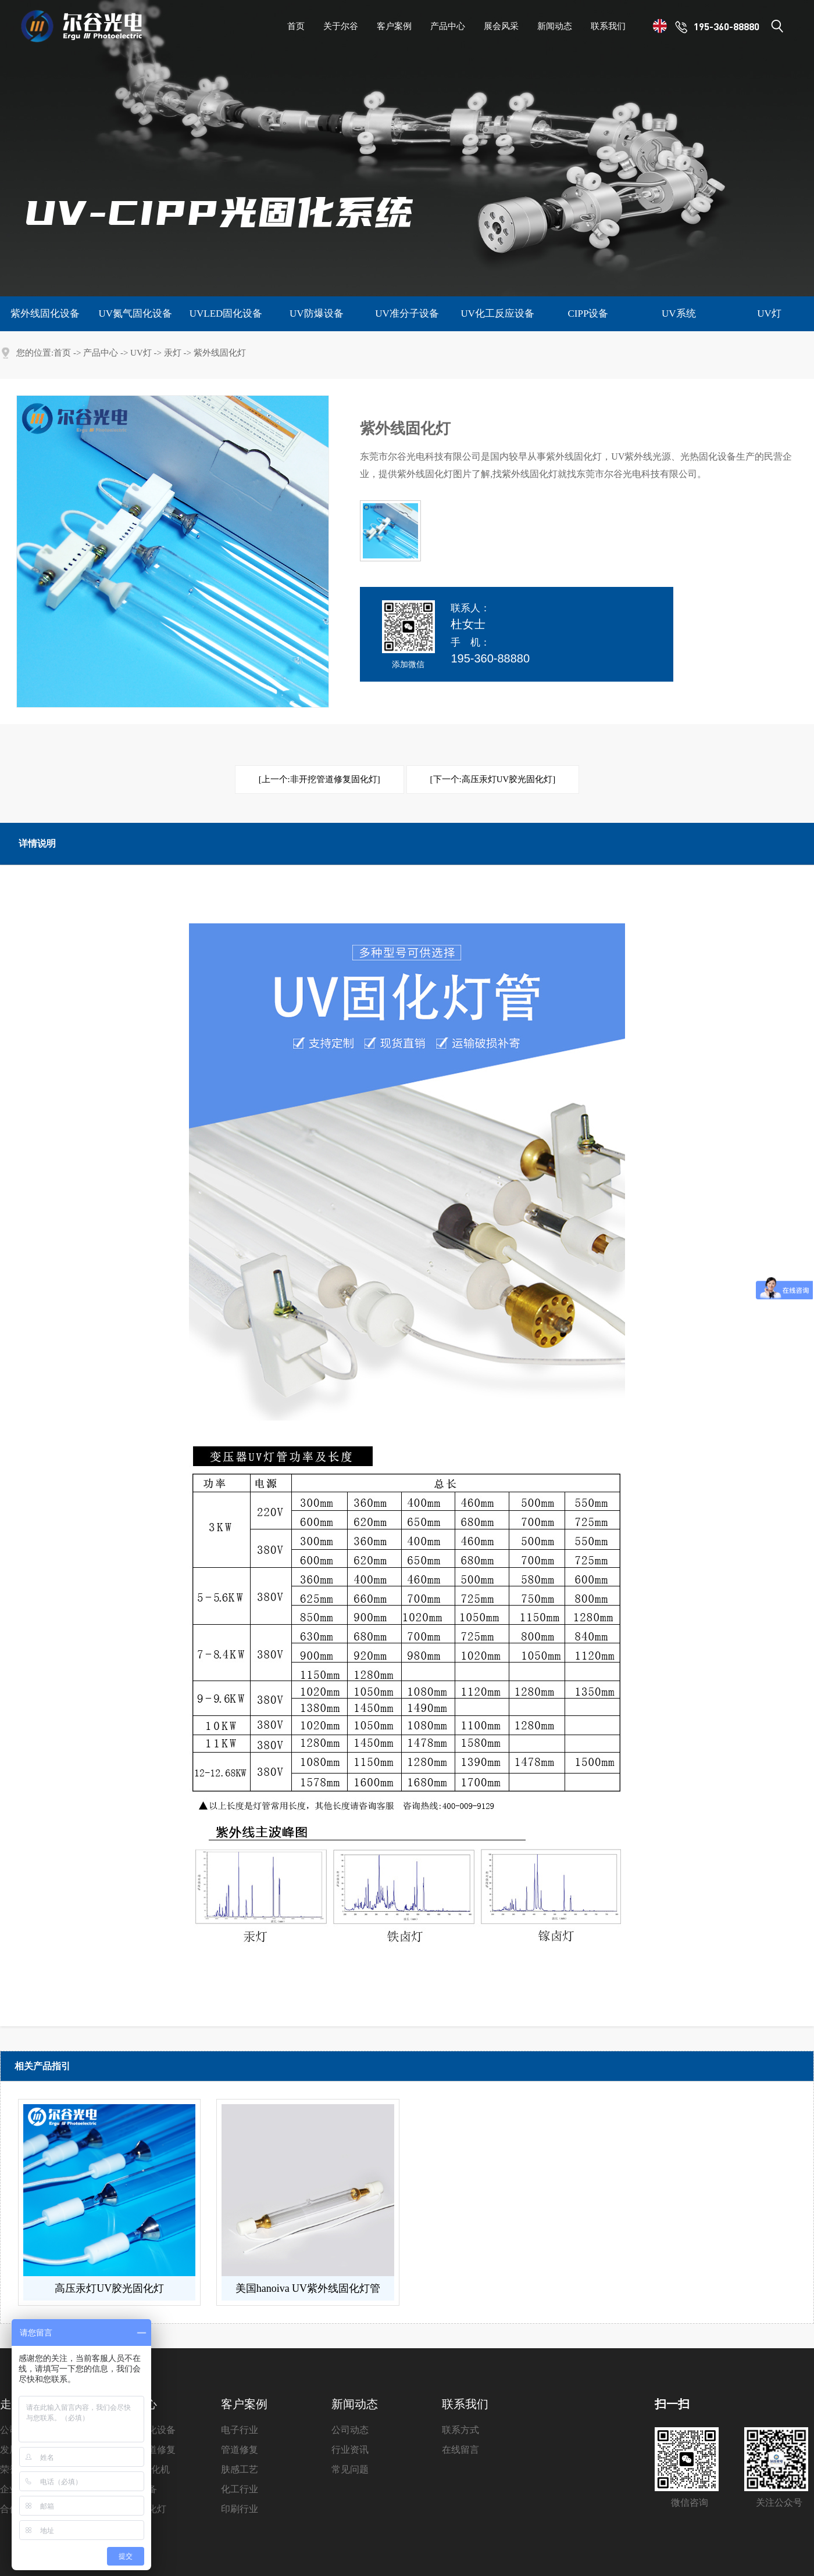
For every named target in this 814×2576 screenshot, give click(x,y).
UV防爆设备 (317, 313)
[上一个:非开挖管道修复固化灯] (319, 779)
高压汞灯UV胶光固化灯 (109, 2288)
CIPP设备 (588, 313)
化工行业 (239, 2489)
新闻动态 (354, 2404)
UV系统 (679, 313)
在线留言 (460, 2450)
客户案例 (244, 2404)
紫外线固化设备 (45, 313)
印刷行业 (239, 2509)
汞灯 (172, 353)
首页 (62, 353)
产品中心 (100, 353)
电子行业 (239, 2430)
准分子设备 (133, 2489)
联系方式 (460, 2430)
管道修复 (239, 2450)
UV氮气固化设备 (135, 313)
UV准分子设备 (407, 313)
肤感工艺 (239, 2469)
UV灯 (769, 313)
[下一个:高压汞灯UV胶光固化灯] (493, 779)
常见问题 (350, 2469)
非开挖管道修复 (143, 2450)
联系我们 (465, 2404)
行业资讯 (350, 2450)
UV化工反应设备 (497, 313)
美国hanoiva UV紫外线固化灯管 (307, 2288)
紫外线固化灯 (220, 353)
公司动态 (350, 2430)
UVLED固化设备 (226, 313)
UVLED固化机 (140, 2469)
